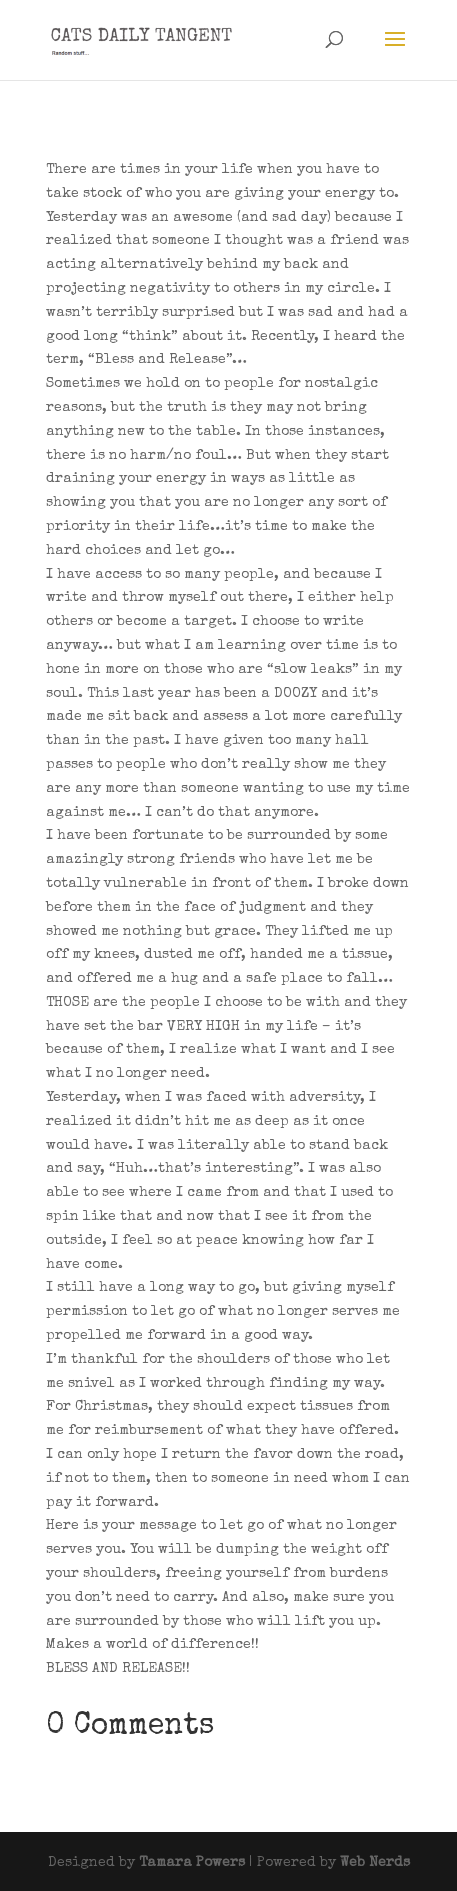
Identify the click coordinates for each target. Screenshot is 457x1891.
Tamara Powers (192, 1863)
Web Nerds (375, 1863)
